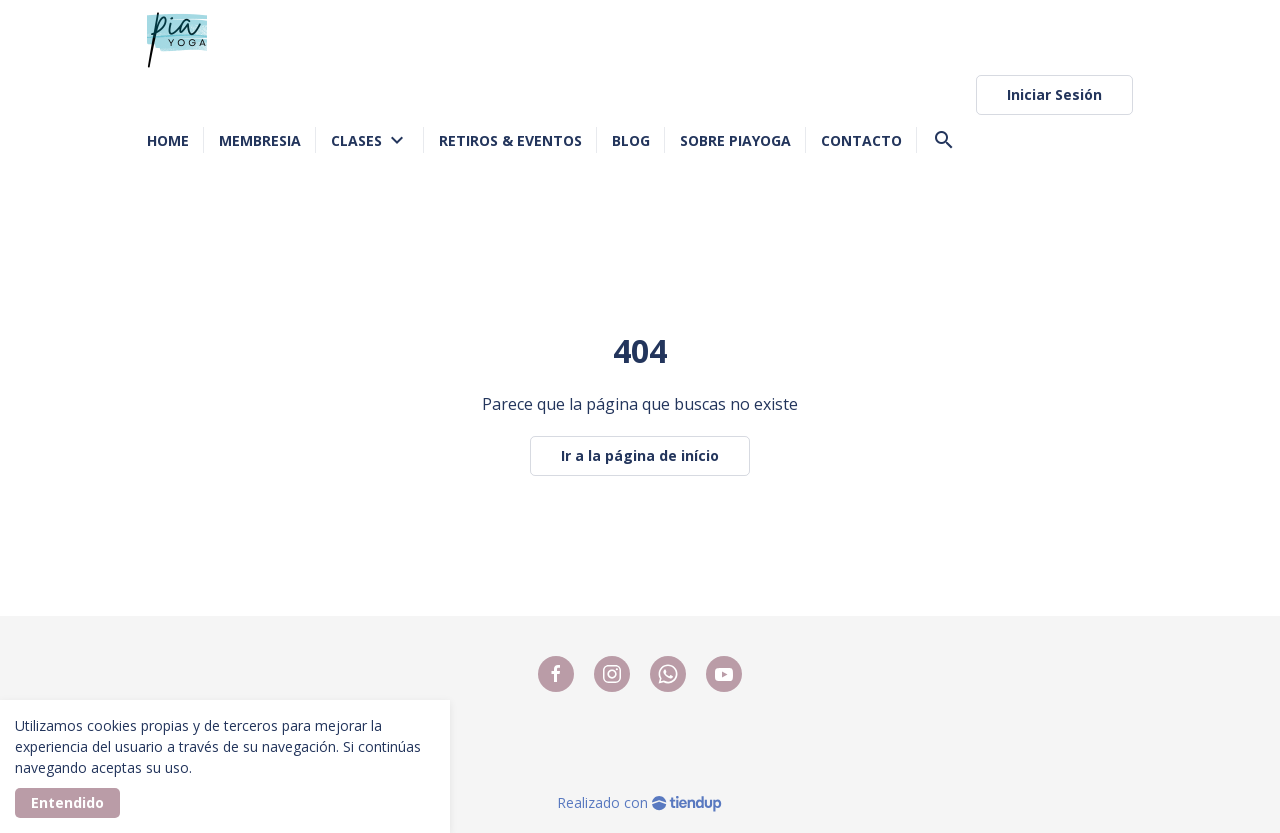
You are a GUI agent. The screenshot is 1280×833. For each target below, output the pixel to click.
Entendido (67, 802)
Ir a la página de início (640, 455)
